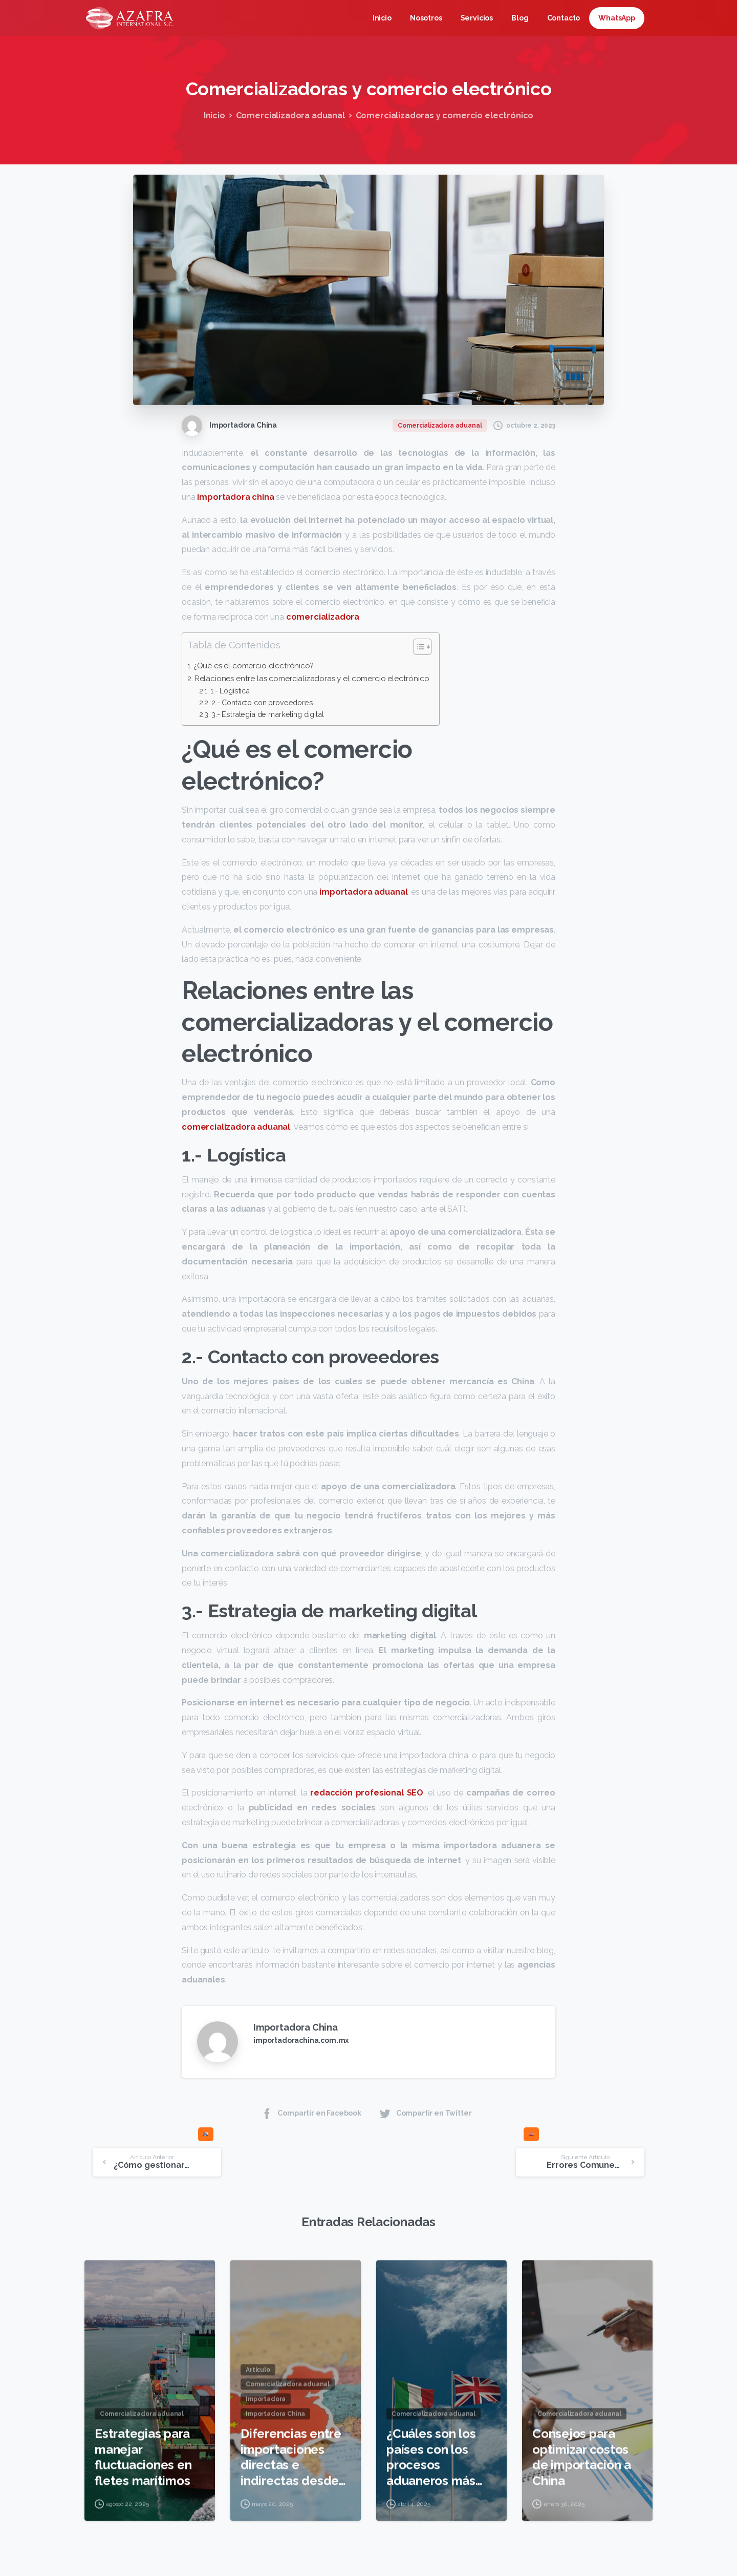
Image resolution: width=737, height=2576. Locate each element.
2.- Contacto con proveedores (262, 702)
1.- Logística (230, 690)
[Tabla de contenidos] (422, 647)
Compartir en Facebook (311, 2113)
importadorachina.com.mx (301, 2040)
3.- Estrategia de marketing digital (267, 714)
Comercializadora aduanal (290, 115)
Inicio (214, 115)
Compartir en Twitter (425, 2113)
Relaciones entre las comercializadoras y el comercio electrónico (311, 678)
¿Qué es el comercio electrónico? (253, 665)
